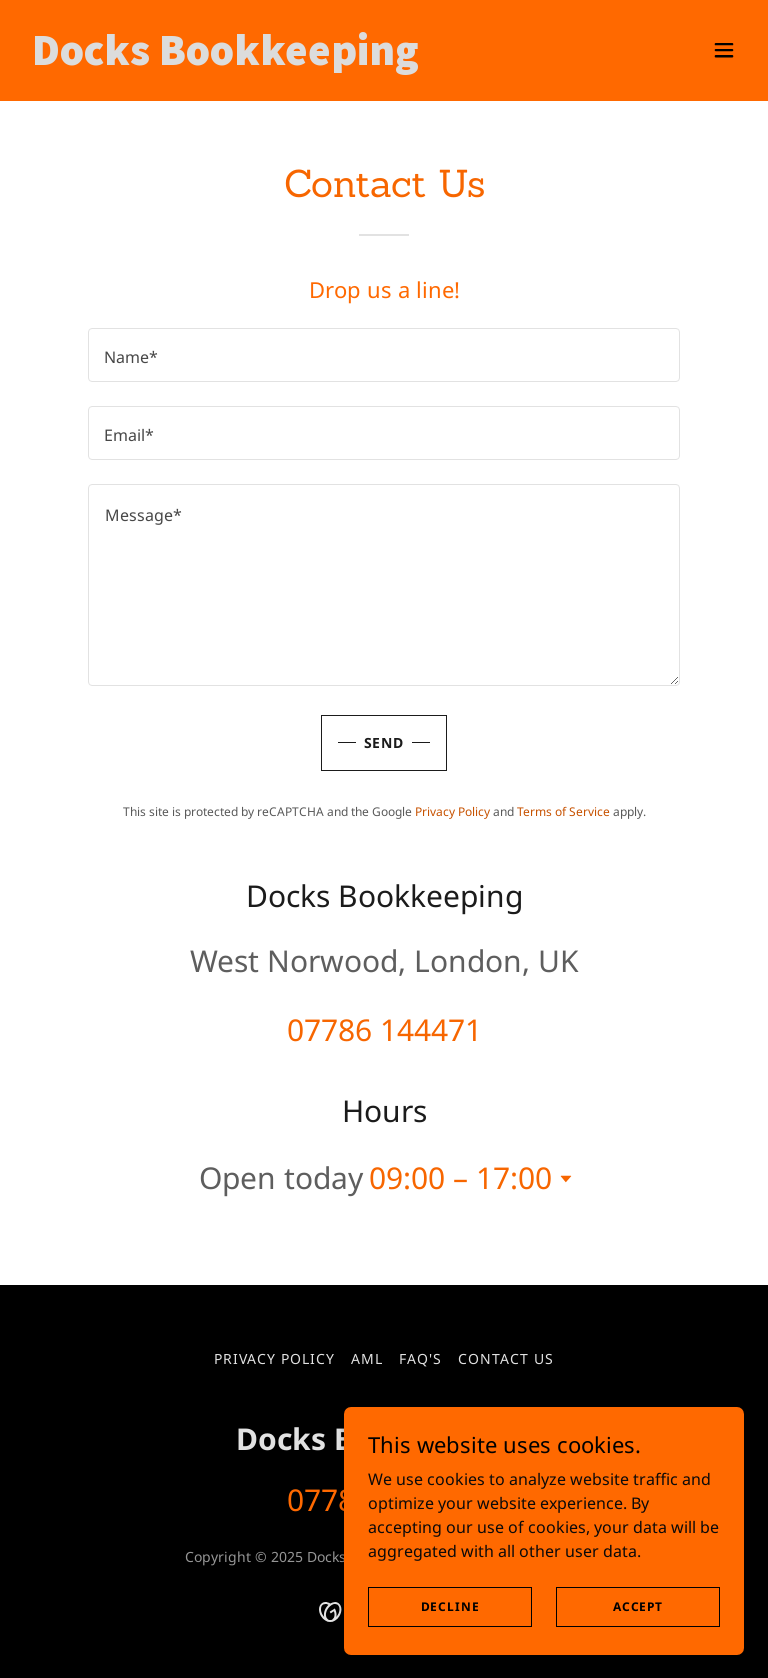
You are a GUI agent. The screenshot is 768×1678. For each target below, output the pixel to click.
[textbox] (384, 355)
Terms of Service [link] (563, 811)
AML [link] (367, 1358)
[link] (225, 59)
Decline (450, 1606)
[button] (724, 50)
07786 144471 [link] (384, 1029)
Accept (638, 1606)
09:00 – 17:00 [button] (460, 1177)
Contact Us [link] (506, 1358)
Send (384, 742)
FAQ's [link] (420, 1358)
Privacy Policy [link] (452, 811)
